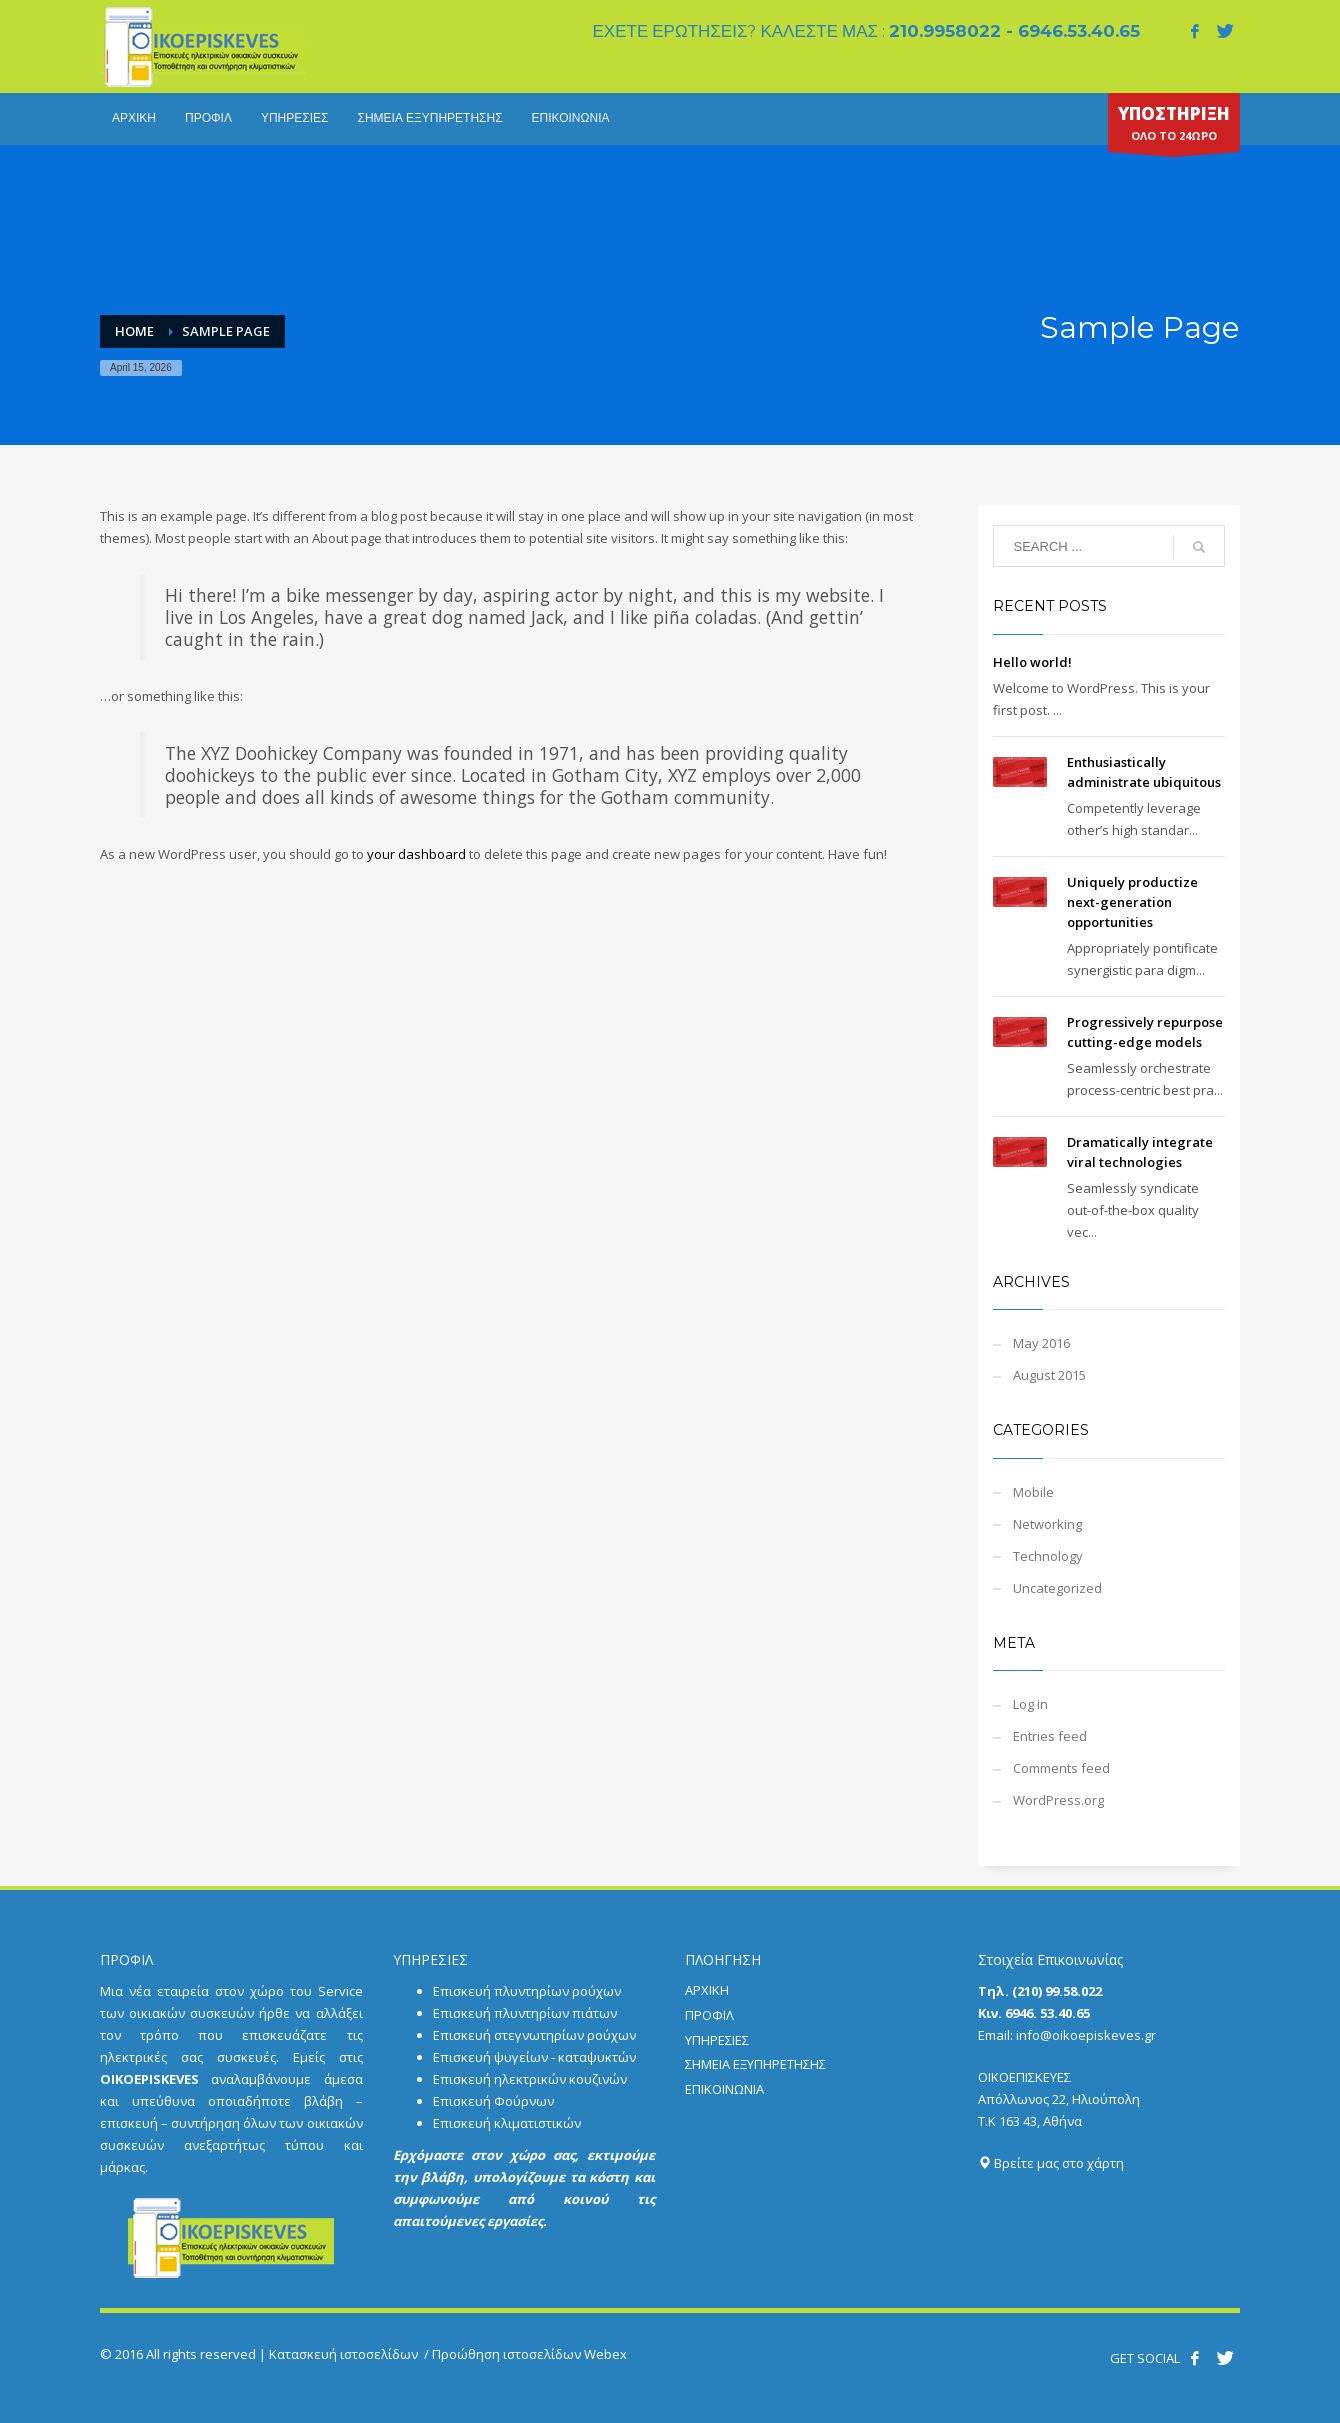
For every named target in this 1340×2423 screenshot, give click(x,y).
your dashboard (416, 854)
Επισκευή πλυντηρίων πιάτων (525, 2013)
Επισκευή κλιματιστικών (507, 2123)
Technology (1048, 1556)
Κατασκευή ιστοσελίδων (343, 2354)
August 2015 (1049, 1375)
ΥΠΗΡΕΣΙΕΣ (717, 2040)
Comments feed (1061, 1768)
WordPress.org (1058, 1800)
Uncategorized (1057, 1588)
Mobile (1033, 1492)
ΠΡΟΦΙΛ (709, 2015)
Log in (1030, 1704)
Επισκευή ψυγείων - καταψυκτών (534, 2057)
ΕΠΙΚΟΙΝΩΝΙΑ (724, 2089)
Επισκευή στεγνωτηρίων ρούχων (534, 2035)
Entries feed (1050, 1736)
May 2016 (1041, 1343)
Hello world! (1032, 662)
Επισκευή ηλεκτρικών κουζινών (530, 2079)
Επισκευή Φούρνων (493, 2101)
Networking (1047, 1524)
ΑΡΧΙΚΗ (707, 1990)
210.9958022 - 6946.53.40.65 (1014, 31)
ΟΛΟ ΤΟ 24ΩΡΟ (1174, 127)
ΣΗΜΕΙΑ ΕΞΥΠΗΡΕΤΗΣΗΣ (755, 2064)
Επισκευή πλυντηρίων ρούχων (527, 1991)
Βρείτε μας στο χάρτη (1051, 2163)
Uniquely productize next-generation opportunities (1132, 902)
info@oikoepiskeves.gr (1086, 2035)
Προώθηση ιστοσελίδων (506, 2354)
